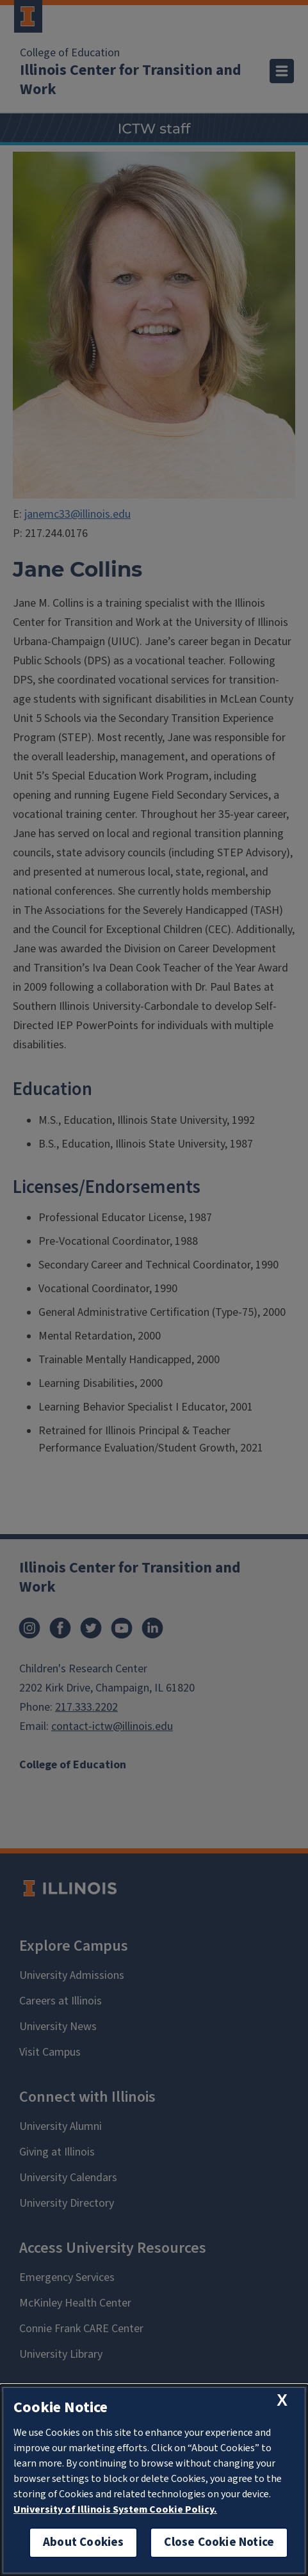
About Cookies (83, 2542)
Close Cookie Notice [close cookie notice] (219, 2542)
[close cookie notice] (282, 2400)
